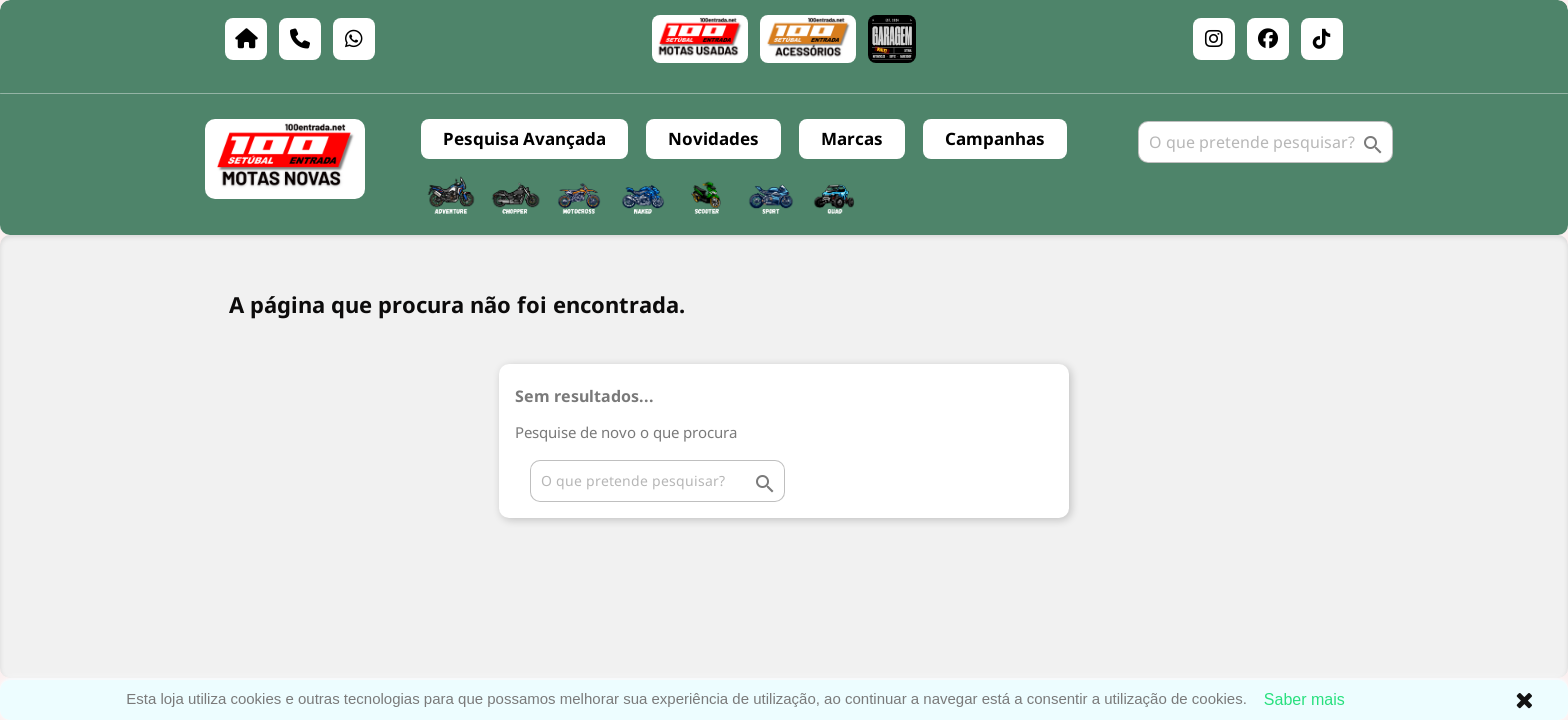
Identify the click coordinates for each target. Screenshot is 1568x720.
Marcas (852, 138)
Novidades (713, 138)
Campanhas (995, 138)
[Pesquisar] (1265, 142)
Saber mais (1304, 699)
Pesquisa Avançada (524, 138)
